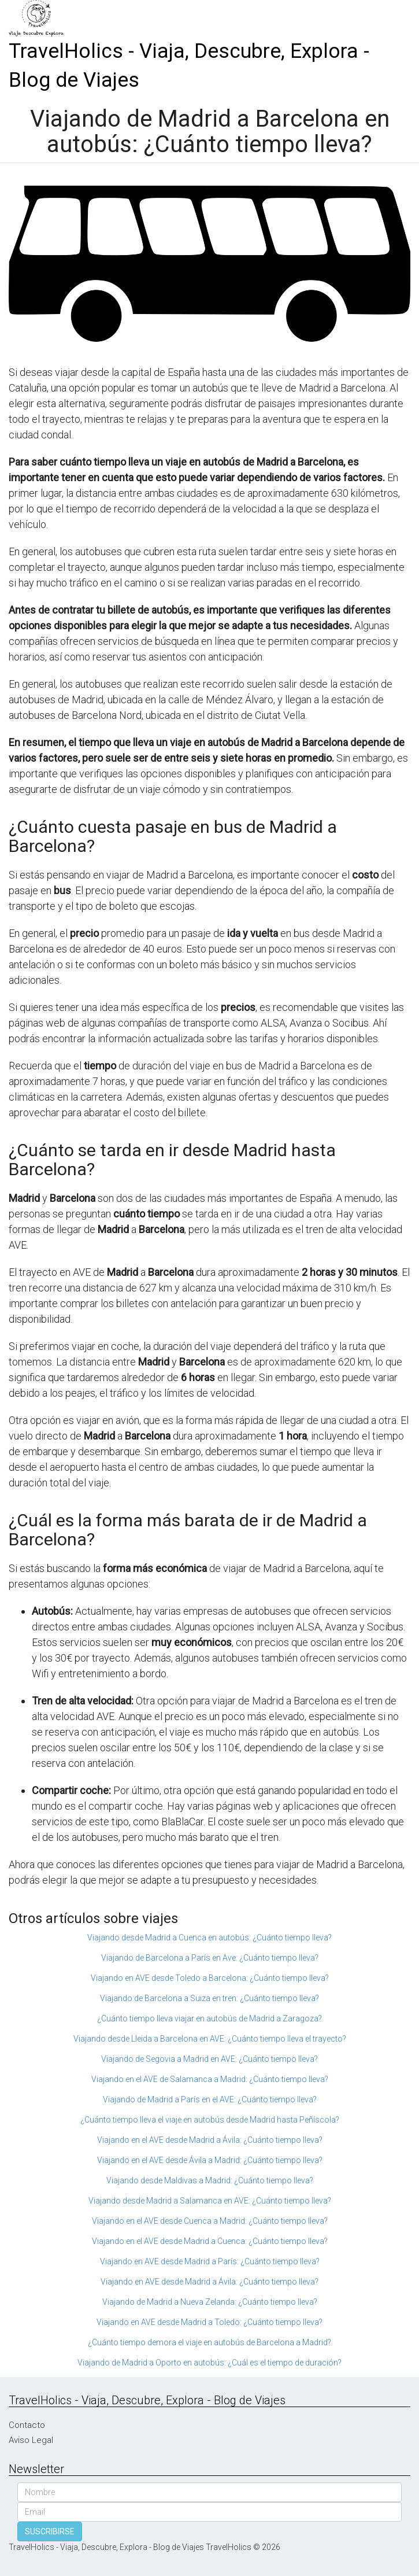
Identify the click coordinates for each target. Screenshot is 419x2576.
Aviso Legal (31, 2440)
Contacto (27, 2425)
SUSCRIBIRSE (50, 2531)
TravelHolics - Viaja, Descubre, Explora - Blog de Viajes (189, 65)
